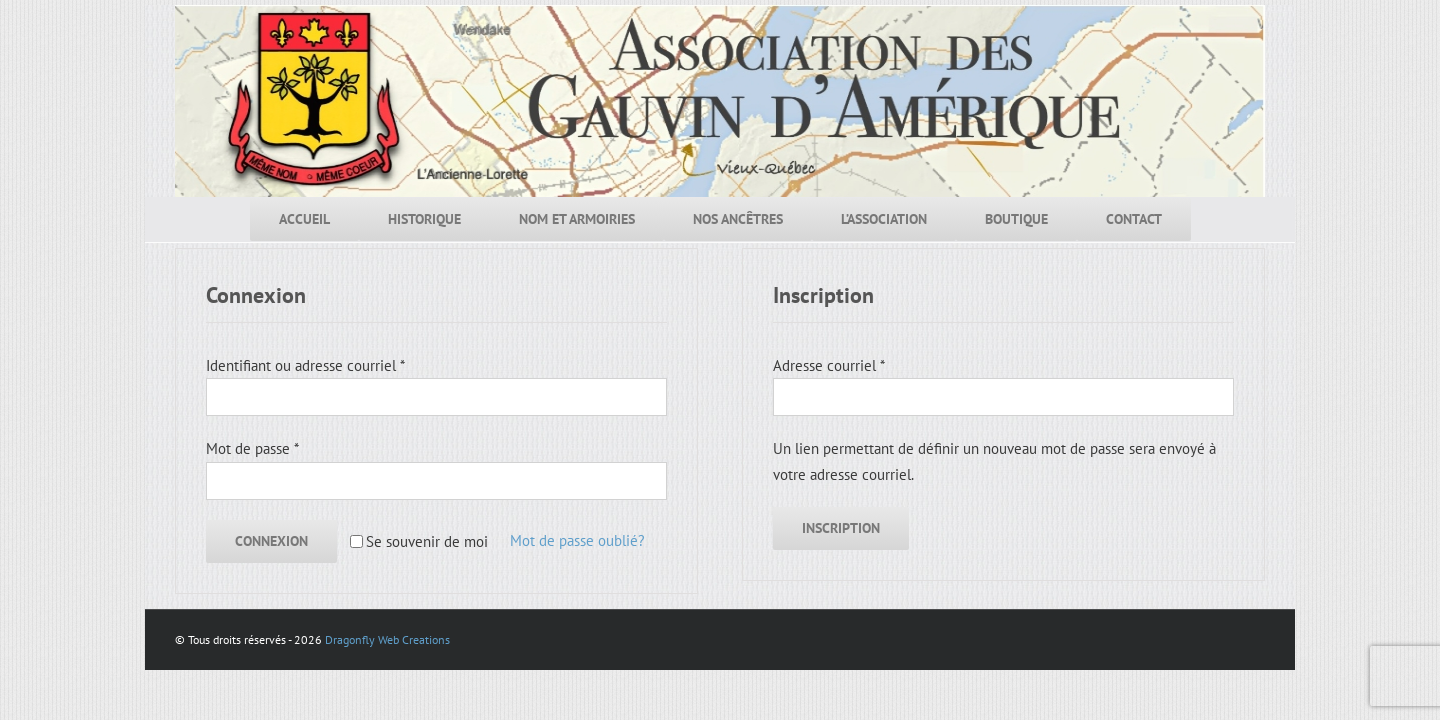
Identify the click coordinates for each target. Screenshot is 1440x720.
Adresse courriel (829, 365)
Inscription (841, 528)
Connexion (271, 541)
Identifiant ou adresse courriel (305, 365)
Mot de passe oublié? (577, 540)
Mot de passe (252, 448)
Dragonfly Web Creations (387, 639)
